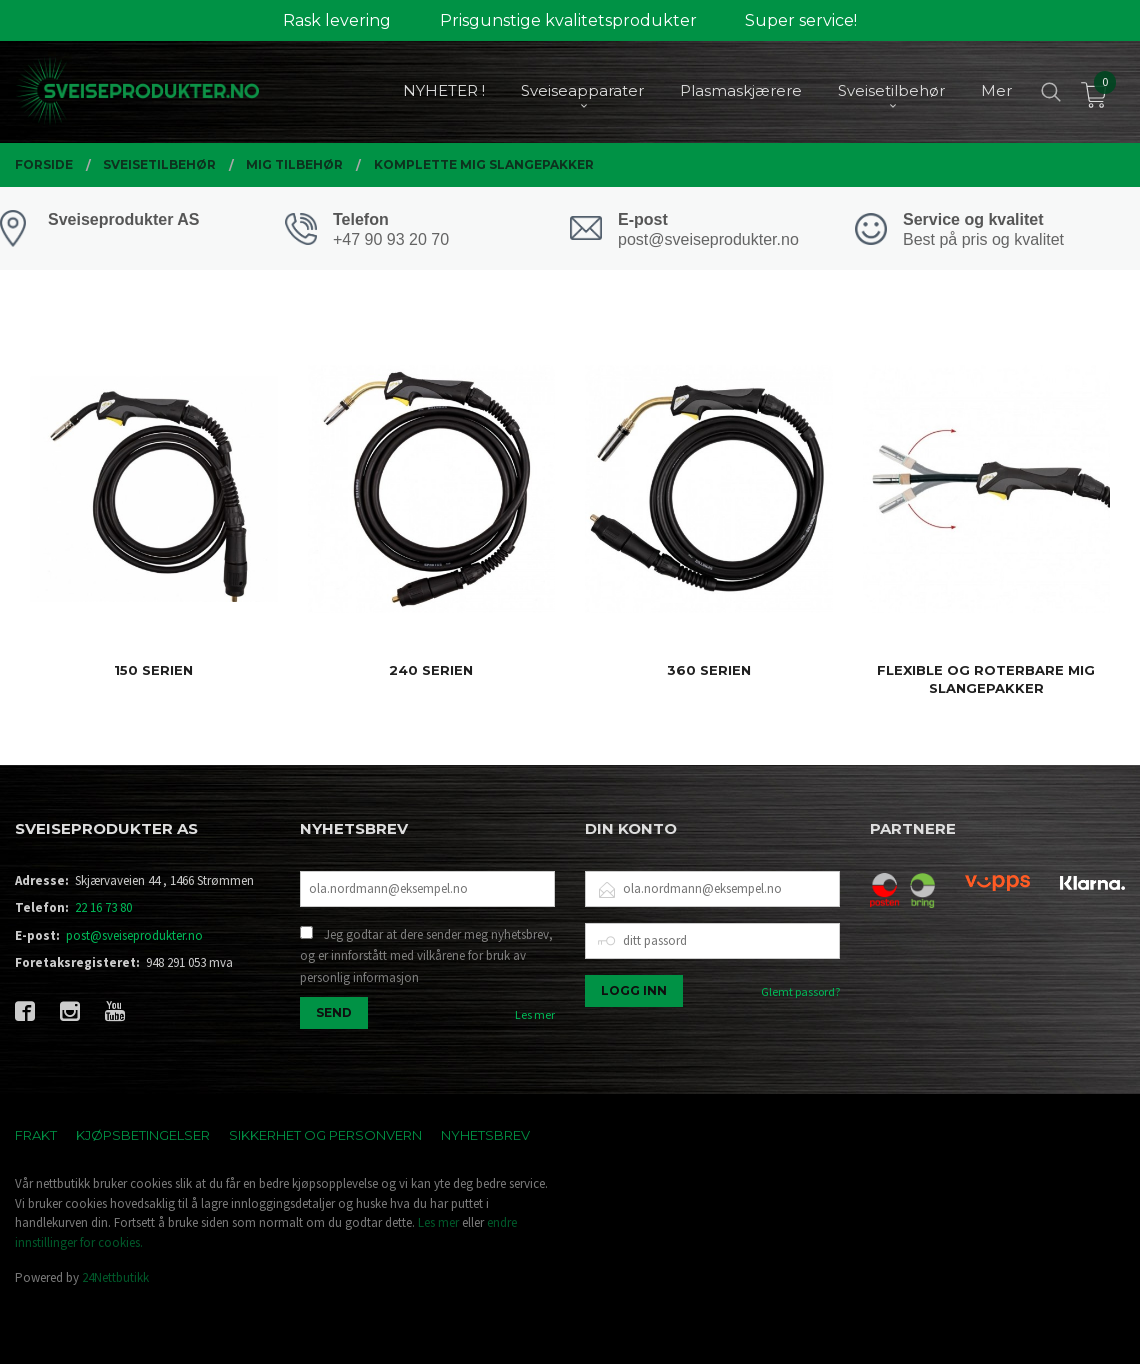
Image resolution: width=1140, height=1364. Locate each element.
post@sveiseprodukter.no (134, 935)
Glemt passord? (800, 991)
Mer (996, 90)
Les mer (535, 1014)
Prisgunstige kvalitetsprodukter (568, 20)
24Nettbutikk (115, 1277)
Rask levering (337, 20)
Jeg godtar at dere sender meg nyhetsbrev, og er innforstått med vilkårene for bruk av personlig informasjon (426, 956)
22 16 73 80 (103, 907)
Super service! (801, 20)
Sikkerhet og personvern (325, 1135)
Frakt (36, 1135)
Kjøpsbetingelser (143, 1135)
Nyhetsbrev (485, 1135)
